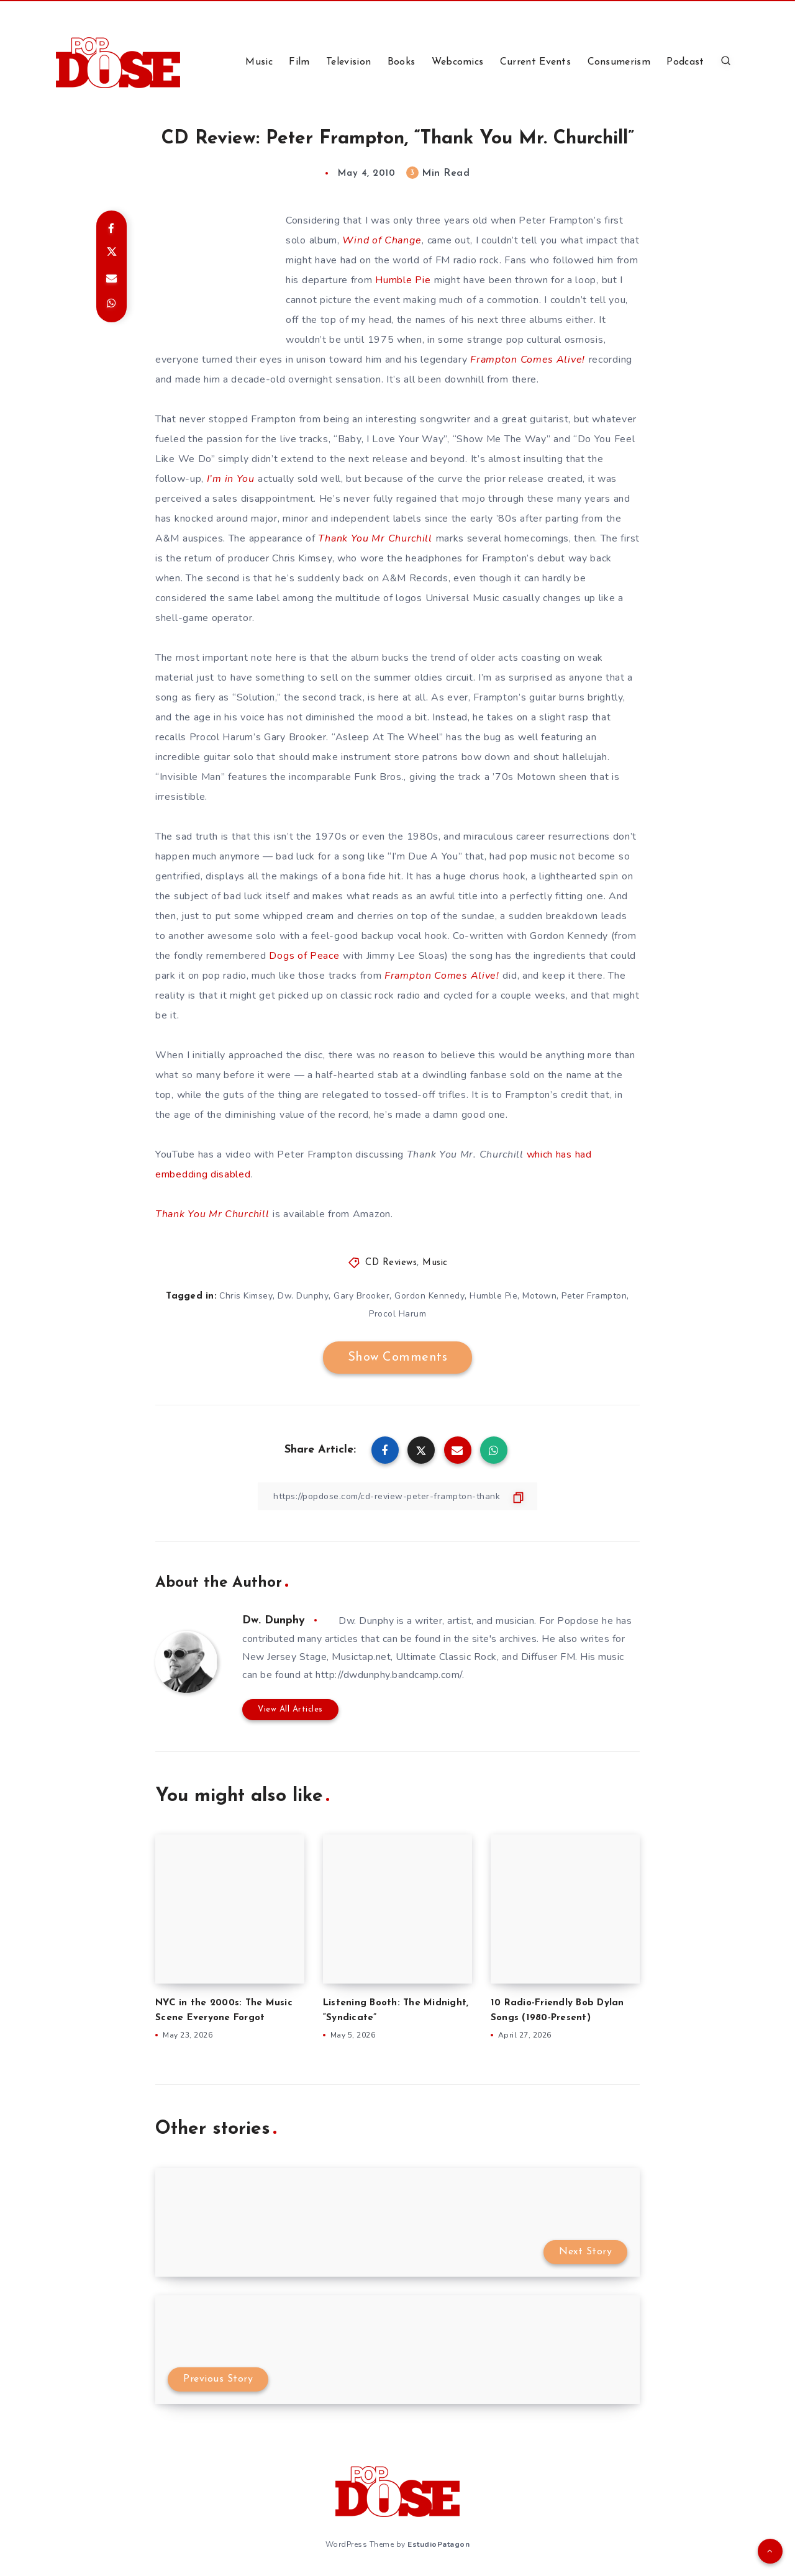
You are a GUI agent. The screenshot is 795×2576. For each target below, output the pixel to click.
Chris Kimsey (246, 1296)
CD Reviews (391, 1263)
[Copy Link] (397, 1496)
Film (299, 62)
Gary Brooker (361, 1296)
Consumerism (619, 62)
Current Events (535, 62)
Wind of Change (381, 240)
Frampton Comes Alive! (527, 359)
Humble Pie (402, 280)
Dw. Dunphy (303, 1296)
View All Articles (290, 1709)
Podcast (685, 62)
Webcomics (458, 62)
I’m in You (231, 479)
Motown (539, 1296)
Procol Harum (397, 1314)
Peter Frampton (594, 1296)
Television (348, 62)
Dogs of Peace (304, 956)
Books (402, 62)
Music (259, 62)
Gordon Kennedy (429, 1296)
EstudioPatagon (438, 2544)
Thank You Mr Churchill (375, 538)
